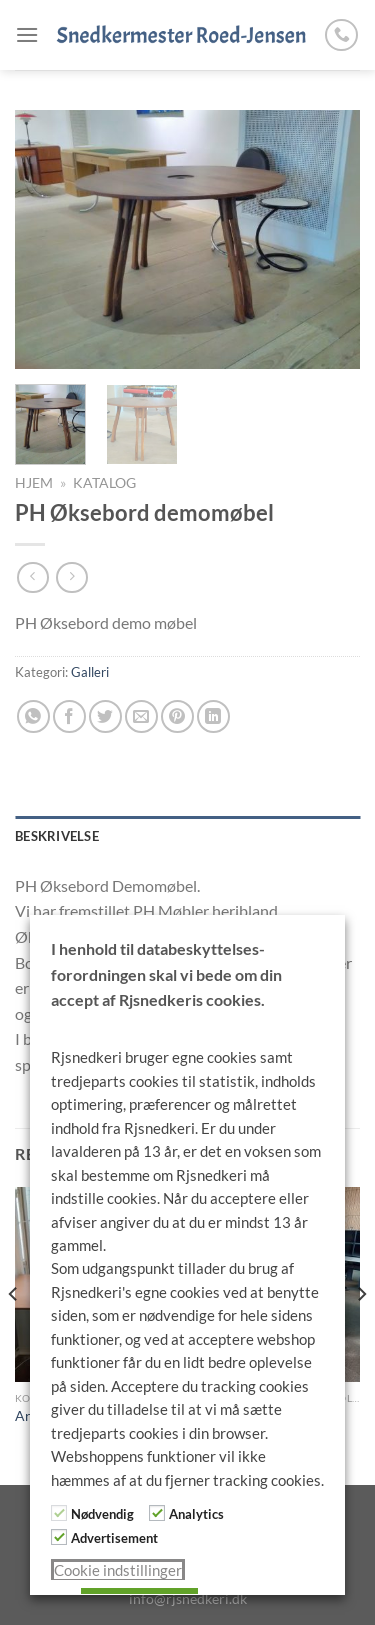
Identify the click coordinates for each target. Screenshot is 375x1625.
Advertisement (114, 1538)
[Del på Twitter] (105, 716)
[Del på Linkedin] (213, 716)
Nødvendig (102, 1514)
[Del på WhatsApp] (33, 716)
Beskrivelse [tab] (57, 836)
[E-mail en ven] (141, 716)
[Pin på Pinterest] (177, 716)
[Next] (361, 1334)
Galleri (90, 672)
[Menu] (27, 34)
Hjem (34, 483)
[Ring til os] (341, 35)
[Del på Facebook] (69, 716)
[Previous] (14, 1334)
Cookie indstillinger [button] (118, 1570)
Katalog (104, 483)
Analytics (196, 1514)
